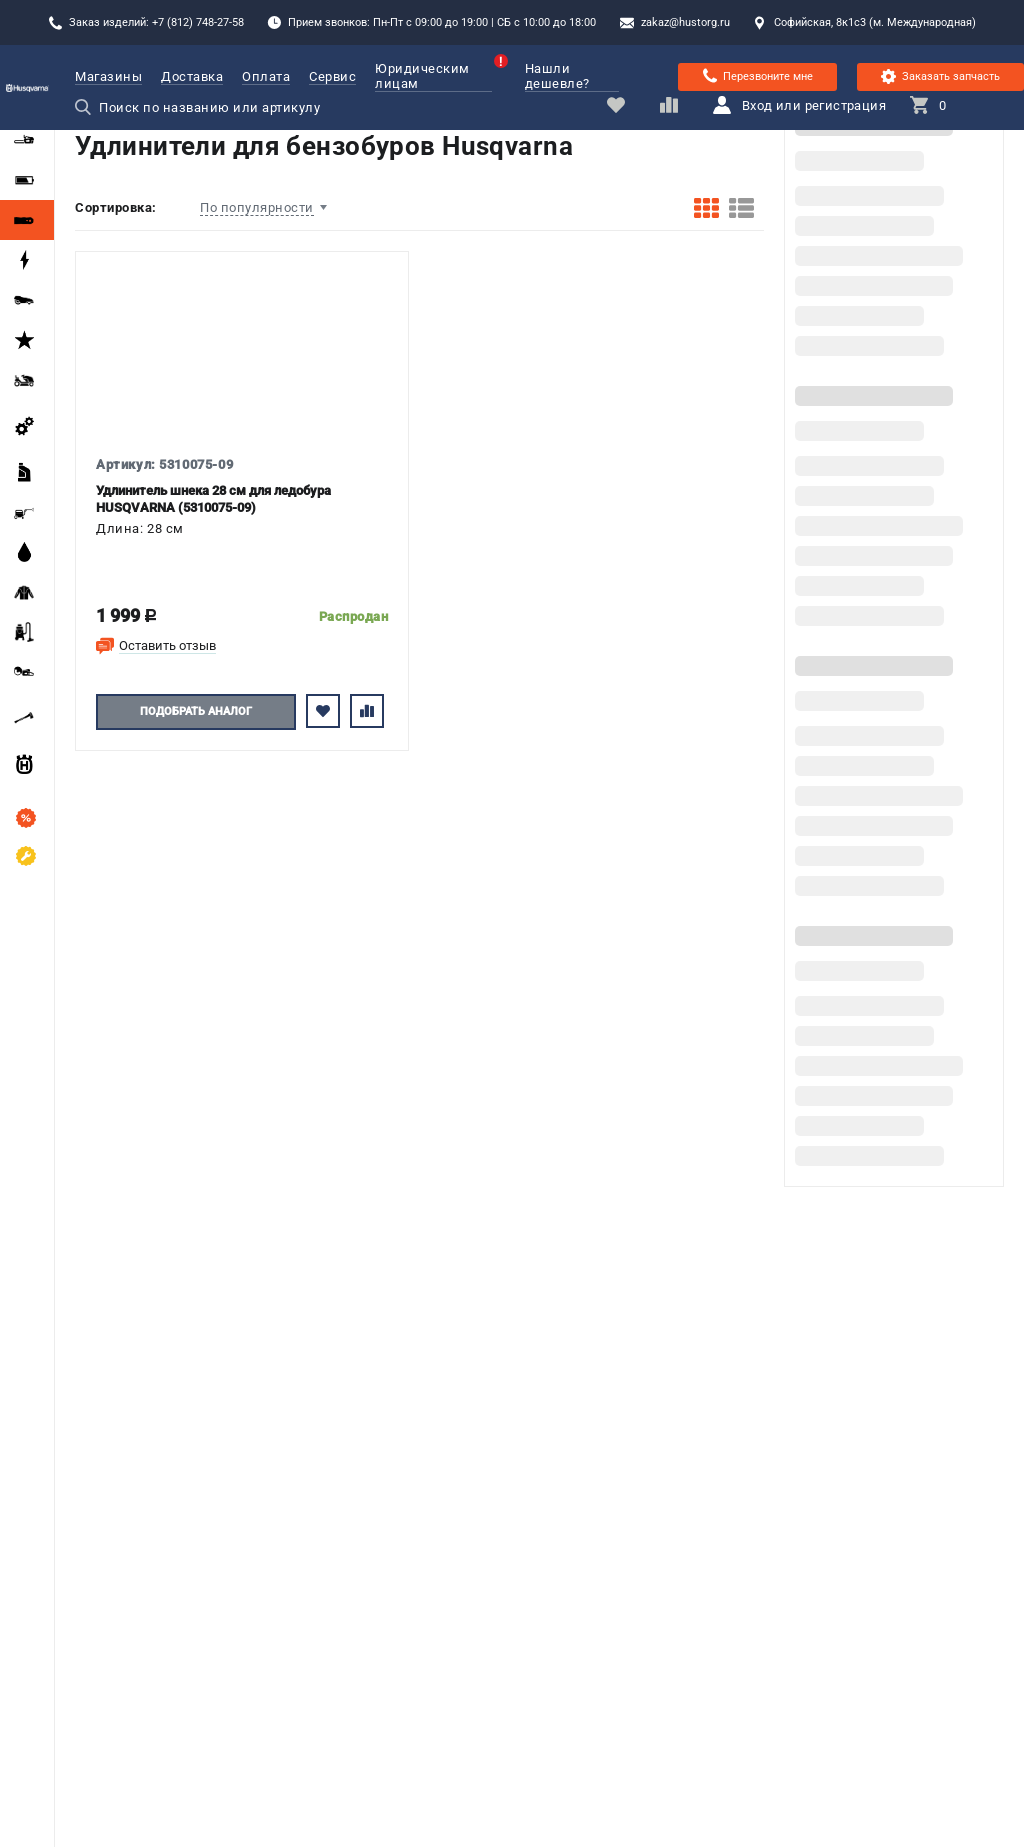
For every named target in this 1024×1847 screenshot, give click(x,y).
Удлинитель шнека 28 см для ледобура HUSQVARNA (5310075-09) (213, 499)
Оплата (266, 76)
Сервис (332, 76)
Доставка (192, 76)
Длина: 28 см (140, 528)
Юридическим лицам (433, 76)
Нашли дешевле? (557, 76)
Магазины (108, 76)
